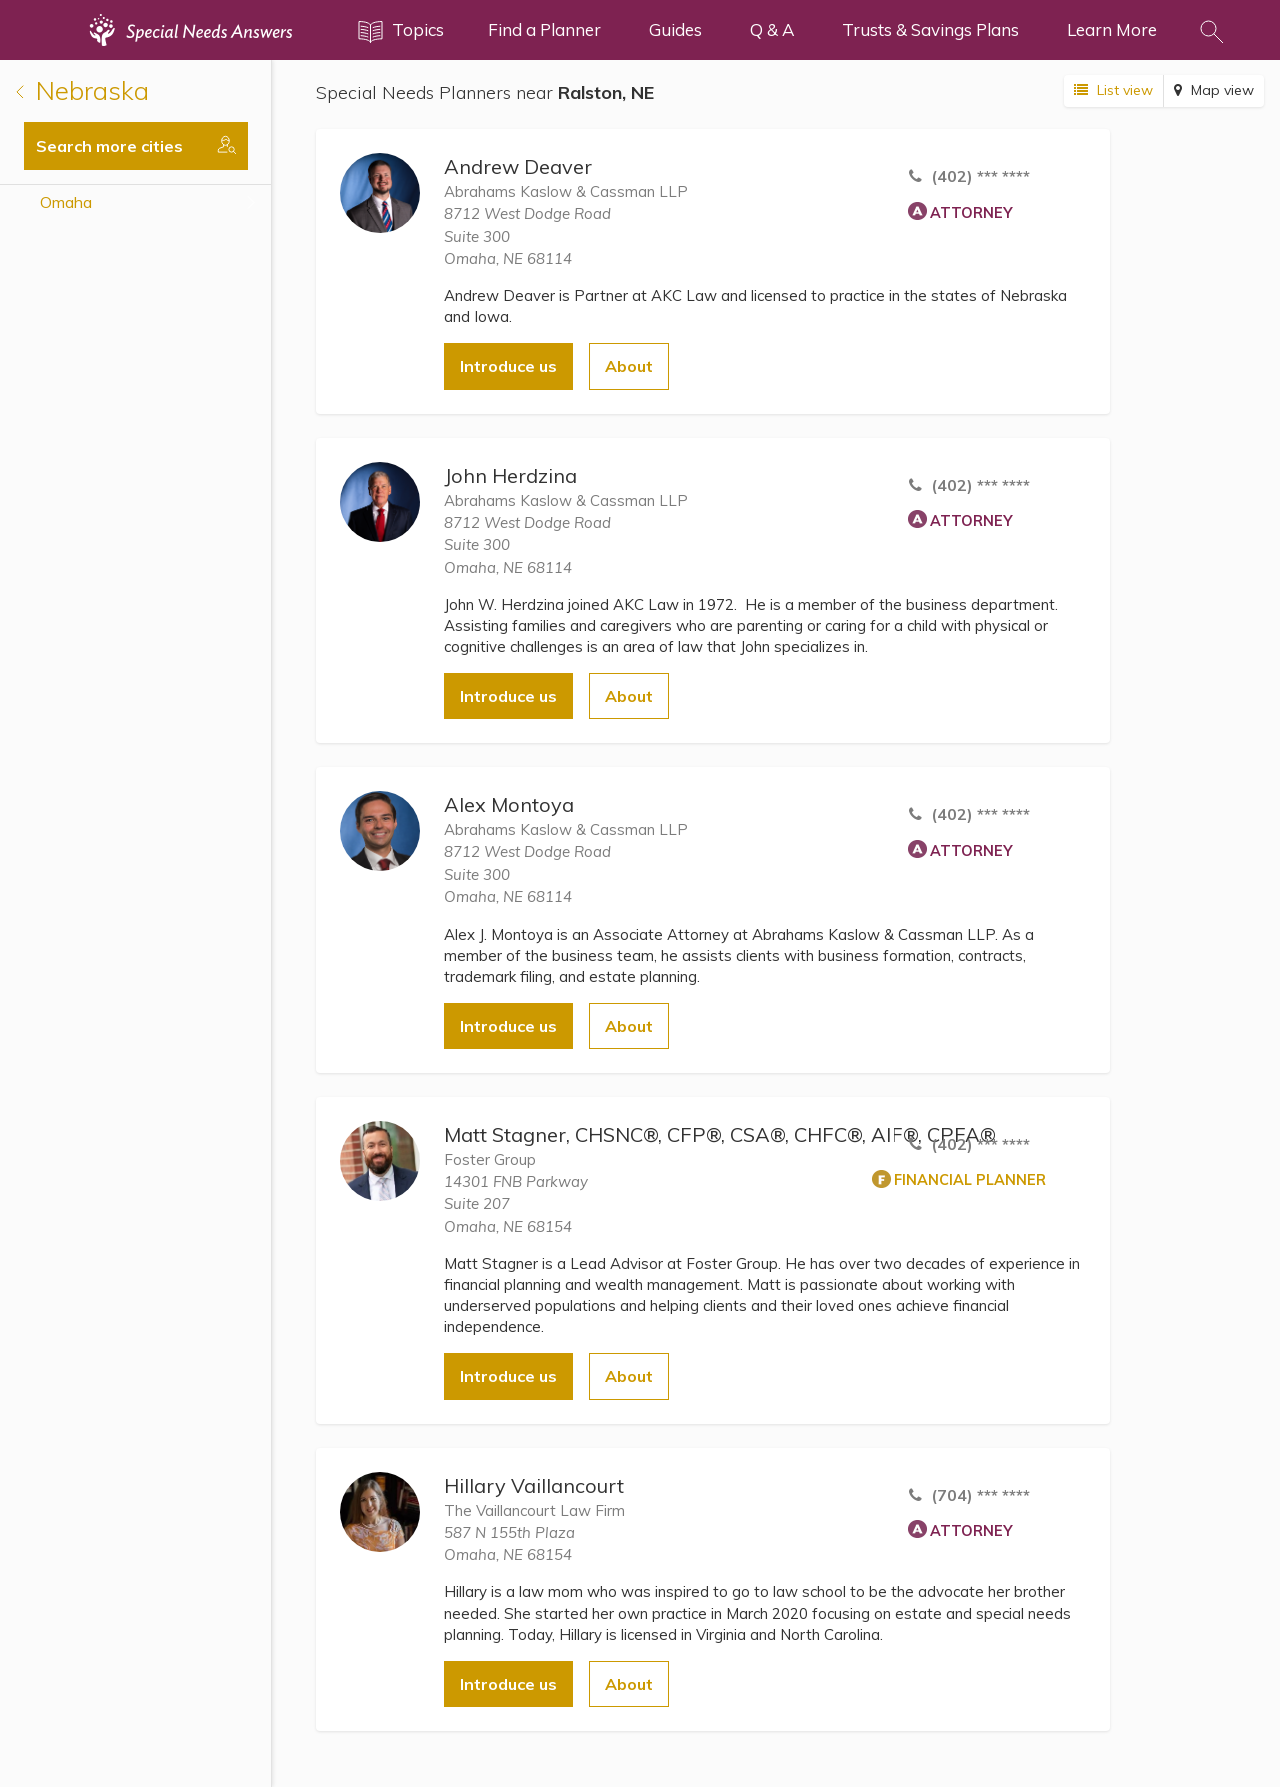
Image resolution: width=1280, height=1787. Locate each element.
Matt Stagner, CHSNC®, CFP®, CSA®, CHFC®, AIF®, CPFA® (720, 1134)
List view (1113, 90)
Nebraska (82, 90)
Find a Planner (544, 29)
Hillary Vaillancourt (534, 1485)
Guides (675, 29)
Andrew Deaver (518, 166)
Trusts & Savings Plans (930, 29)
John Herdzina (510, 475)
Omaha (66, 202)
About (629, 366)
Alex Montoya (509, 804)
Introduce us (508, 366)
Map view (1214, 90)
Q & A (772, 29)
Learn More (1112, 29)
